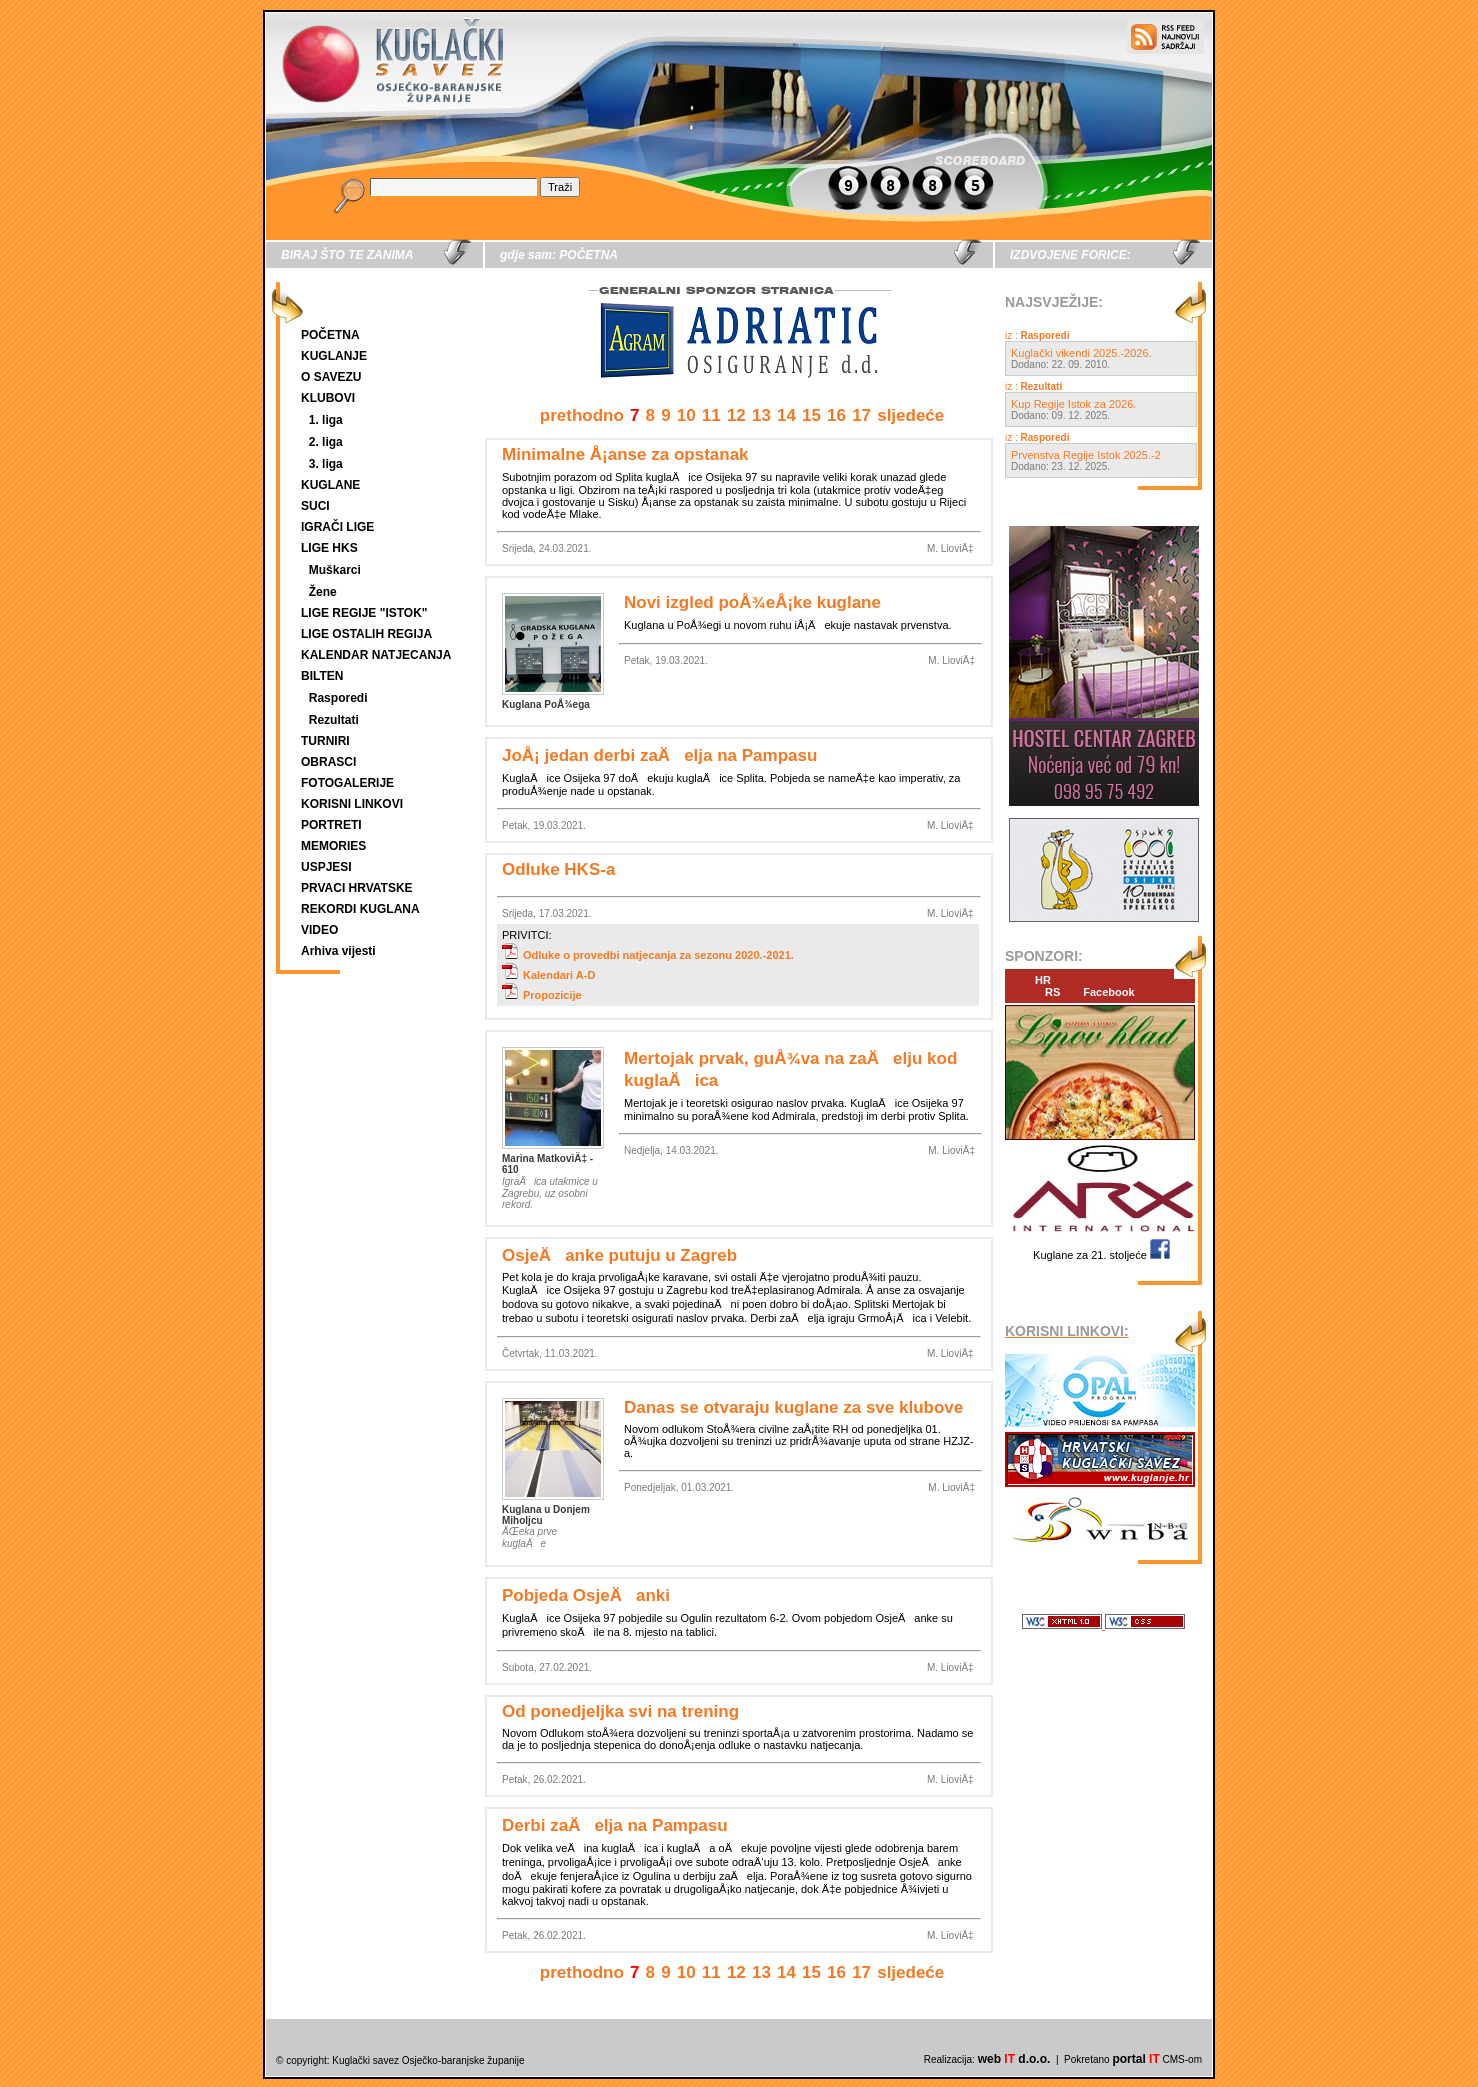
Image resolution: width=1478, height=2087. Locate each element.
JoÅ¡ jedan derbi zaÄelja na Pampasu (659, 755)
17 (861, 415)
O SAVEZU (331, 377)
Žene (323, 592)
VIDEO (319, 930)
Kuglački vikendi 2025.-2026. (1081, 353)
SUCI (315, 506)
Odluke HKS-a (558, 869)
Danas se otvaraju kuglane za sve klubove (793, 1407)
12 (736, 415)
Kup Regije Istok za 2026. (1073, 404)
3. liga (326, 464)
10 (686, 415)
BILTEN (322, 676)
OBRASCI (328, 762)
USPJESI (326, 867)
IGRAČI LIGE (337, 527)
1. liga (326, 420)
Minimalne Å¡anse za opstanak (625, 454)
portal (1135, 2059)
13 (761, 415)
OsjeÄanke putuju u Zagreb (619, 1255)
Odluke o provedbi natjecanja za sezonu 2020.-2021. (648, 955)
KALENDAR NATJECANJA (376, 655)
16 (836, 415)
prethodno (582, 415)
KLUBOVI (328, 398)
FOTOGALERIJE (347, 783)
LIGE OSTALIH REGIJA (366, 634)
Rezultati (334, 720)
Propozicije (542, 995)
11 (711, 415)
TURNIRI (325, 741)
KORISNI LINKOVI (352, 804)
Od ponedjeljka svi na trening (620, 1711)
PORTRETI (331, 825)
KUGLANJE (334, 356)
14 (786, 415)
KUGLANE (330, 485)
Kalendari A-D (548, 975)
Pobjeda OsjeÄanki (586, 1595)
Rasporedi (338, 698)
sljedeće (910, 415)
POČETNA (330, 335)
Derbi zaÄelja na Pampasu (615, 1825)
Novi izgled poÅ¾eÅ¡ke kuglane (752, 602)
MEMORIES (333, 846)
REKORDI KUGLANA (360, 909)
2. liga (326, 442)
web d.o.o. (1014, 2059)
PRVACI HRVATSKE (357, 888)
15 (811, 415)
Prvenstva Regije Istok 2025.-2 (1086, 455)
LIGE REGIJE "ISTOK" (364, 613)
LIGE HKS (329, 548)
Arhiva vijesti (338, 951)
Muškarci (335, 570)
